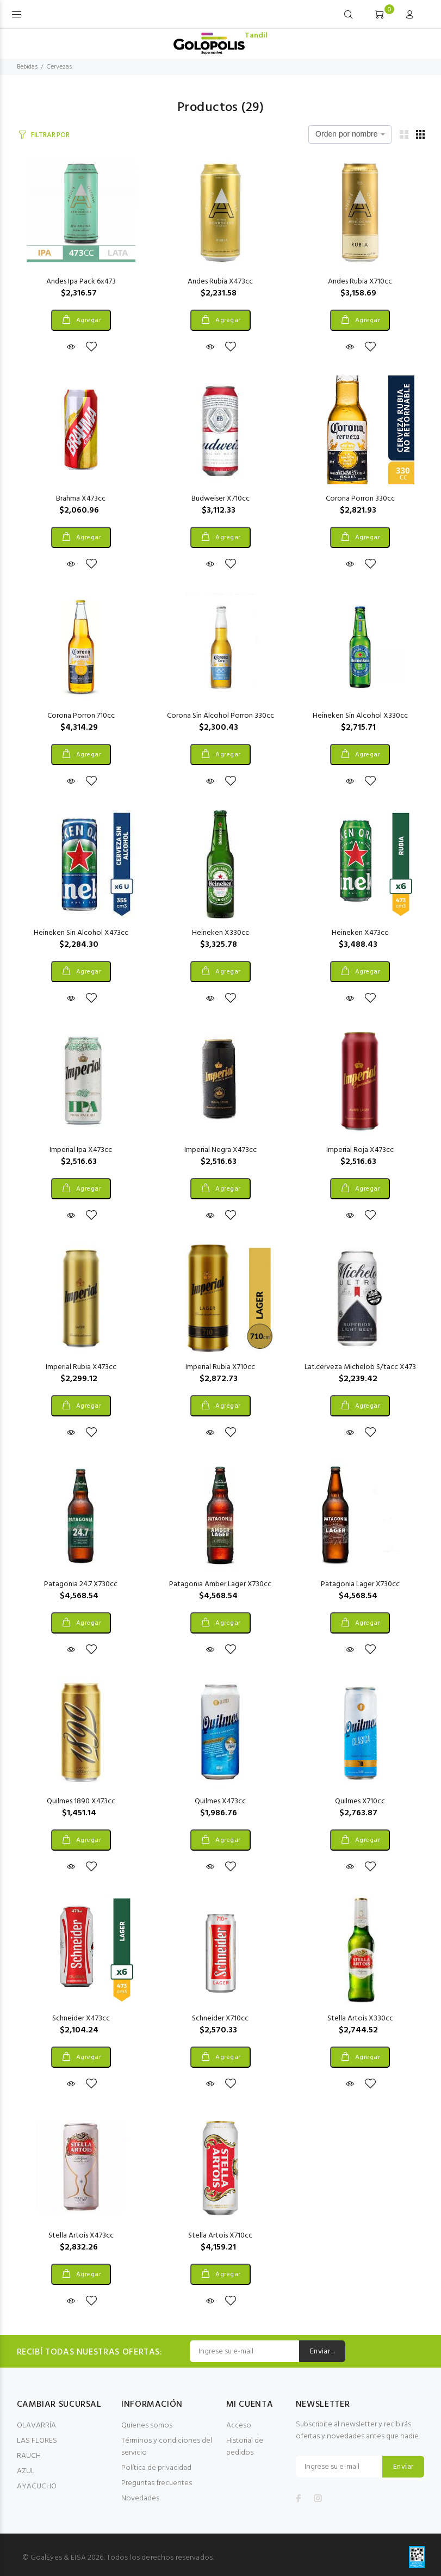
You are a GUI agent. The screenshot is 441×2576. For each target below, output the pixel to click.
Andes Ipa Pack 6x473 (81, 281)
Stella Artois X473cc (81, 2235)
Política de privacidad (156, 2468)
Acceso (238, 2425)
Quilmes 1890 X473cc (81, 1801)
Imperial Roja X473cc (360, 1150)
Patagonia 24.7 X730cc (80, 1584)
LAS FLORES (37, 2441)
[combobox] (349, 134)
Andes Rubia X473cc (220, 281)
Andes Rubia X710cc (360, 281)
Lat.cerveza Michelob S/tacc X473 (360, 1367)
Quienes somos (146, 2425)
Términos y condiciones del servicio (166, 2447)
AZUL (26, 2471)
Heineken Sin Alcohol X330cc (360, 716)
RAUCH (29, 2456)
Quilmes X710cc (360, 1801)
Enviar (403, 2467)
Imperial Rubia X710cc (220, 1367)
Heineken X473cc (360, 933)
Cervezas (59, 66)
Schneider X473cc (81, 2018)
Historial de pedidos (244, 2447)
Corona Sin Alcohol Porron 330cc (220, 716)
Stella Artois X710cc (220, 2235)
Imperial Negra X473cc (220, 1150)
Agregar (87, 320)
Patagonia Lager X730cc (360, 1584)
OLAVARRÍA (36, 2425)
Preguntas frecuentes (156, 2483)
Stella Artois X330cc (360, 2018)
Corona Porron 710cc (81, 716)
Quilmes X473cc (220, 1801)
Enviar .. (322, 2351)
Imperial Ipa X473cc (80, 1150)
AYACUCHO (37, 2486)
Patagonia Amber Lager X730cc (220, 1584)
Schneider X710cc (220, 2018)
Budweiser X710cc (220, 498)
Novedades (140, 2498)
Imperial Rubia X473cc (81, 1367)
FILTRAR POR (50, 135)
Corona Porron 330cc (360, 498)
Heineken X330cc (220, 933)
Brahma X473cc (80, 498)
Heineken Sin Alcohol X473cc (81, 933)
